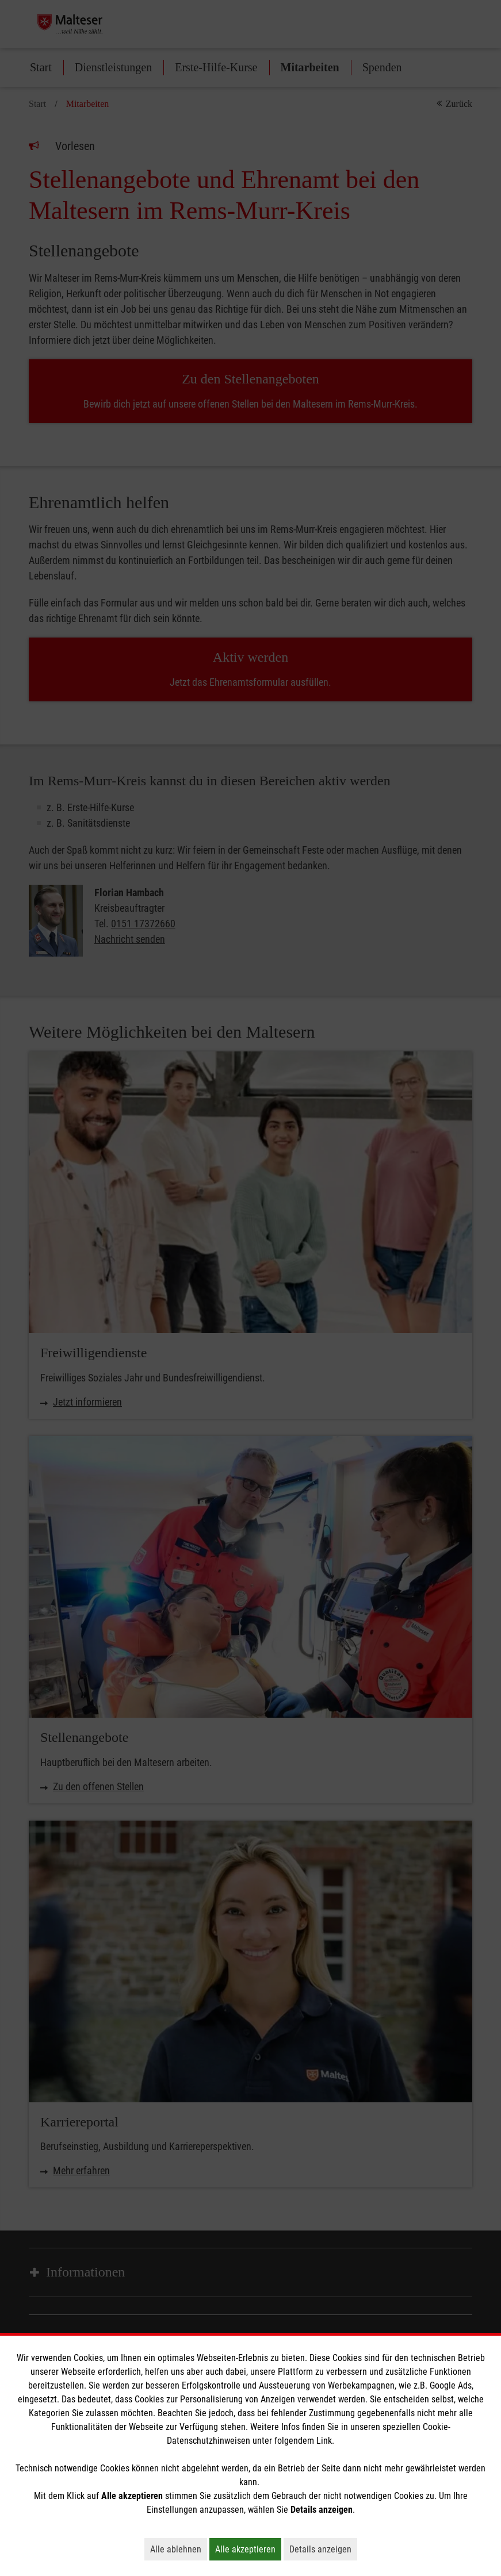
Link (324, 2440)
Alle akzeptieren (248, 2549)
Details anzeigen (323, 2549)
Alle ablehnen (178, 2549)
